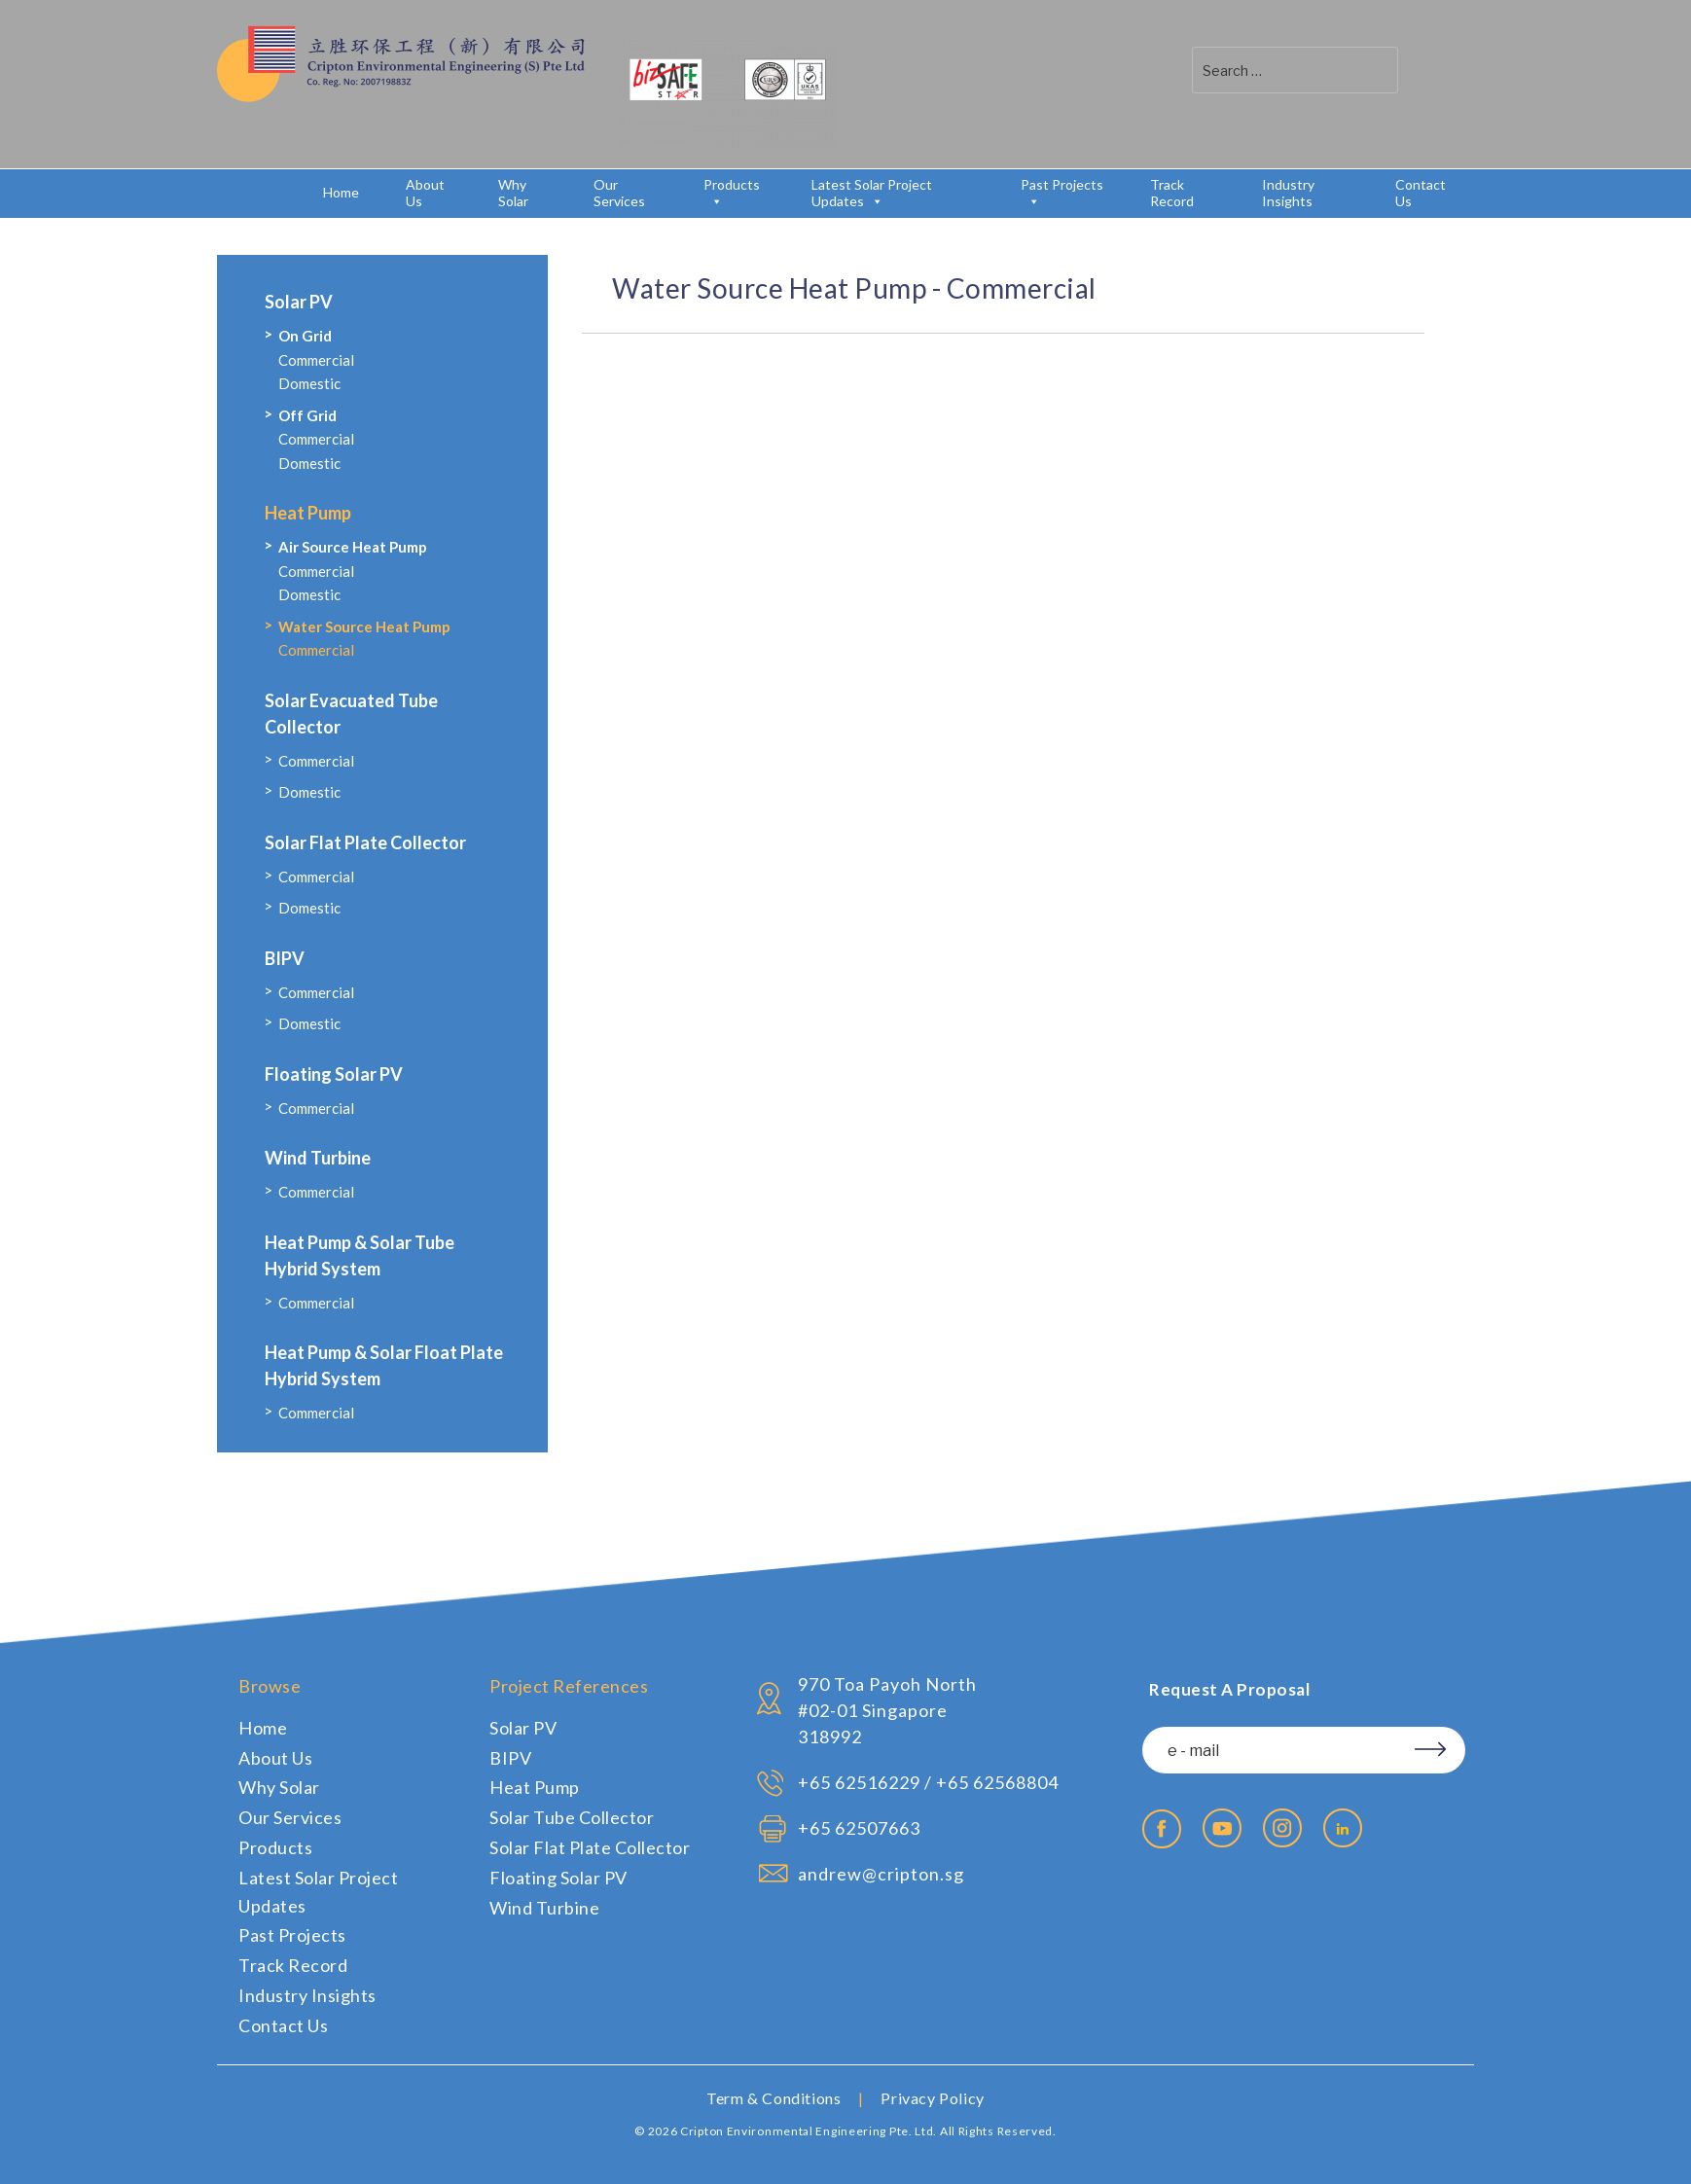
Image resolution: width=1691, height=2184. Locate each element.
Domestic (309, 383)
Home (341, 192)
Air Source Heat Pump (352, 546)
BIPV (285, 958)
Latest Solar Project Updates (871, 193)
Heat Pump (308, 512)
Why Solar (513, 192)
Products (731, 193)
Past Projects (1062, 193)
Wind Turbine (318, 1157)
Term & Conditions (773, 2098)
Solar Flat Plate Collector (365, 842)
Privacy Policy (932, 2098)
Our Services (619, 192)
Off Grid (307, 415)
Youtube (1222, 1827)
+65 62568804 (997, 1782)
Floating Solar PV (334, 1074)
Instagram (1282, 1827)
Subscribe (1423, 1746)
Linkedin (1342, 1827)
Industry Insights (1288, 192)
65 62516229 (865, 1782)
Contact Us (1420, 192)
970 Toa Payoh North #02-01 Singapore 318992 (887, 1710)
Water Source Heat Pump (364, 626)
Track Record (1172, 192)
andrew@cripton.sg (881, 1873)
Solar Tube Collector (571, 1817)
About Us (425, 192)
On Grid (305, 335)
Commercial (316, 360)
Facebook (1161, 1828)
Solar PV (299, 301)
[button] (1424, 69)
